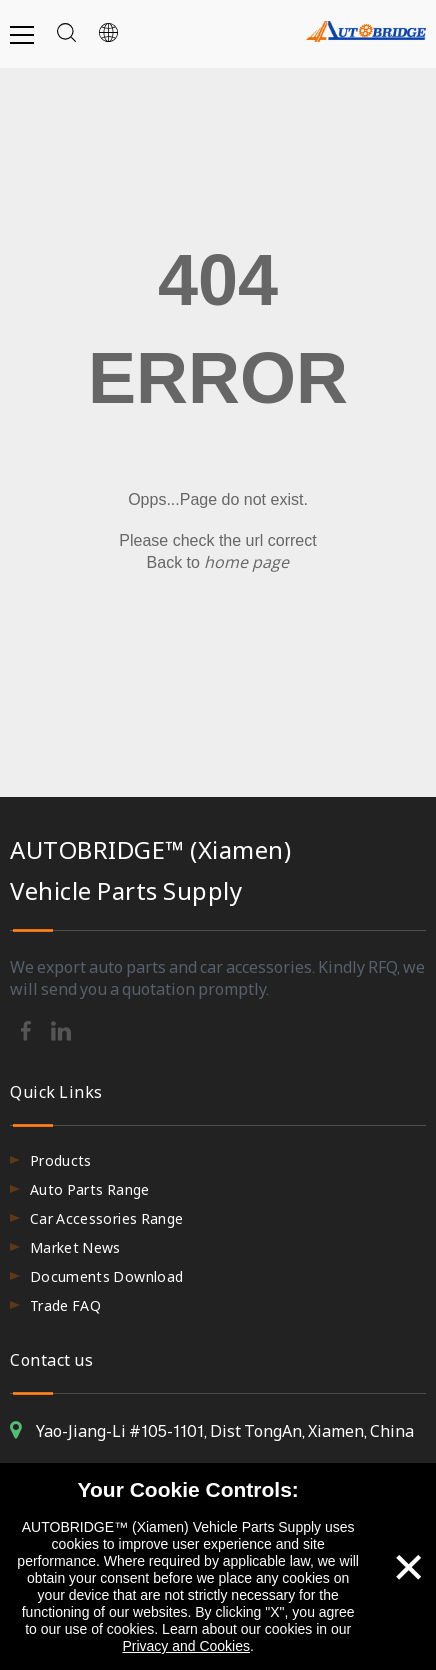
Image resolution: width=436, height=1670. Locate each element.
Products (61, 1160)
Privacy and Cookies (186, 1646)
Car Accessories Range (106, 1218)
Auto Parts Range (90, 1189)
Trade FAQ (65, 1305)
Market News (75, 1247)
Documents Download (106, 1276)
